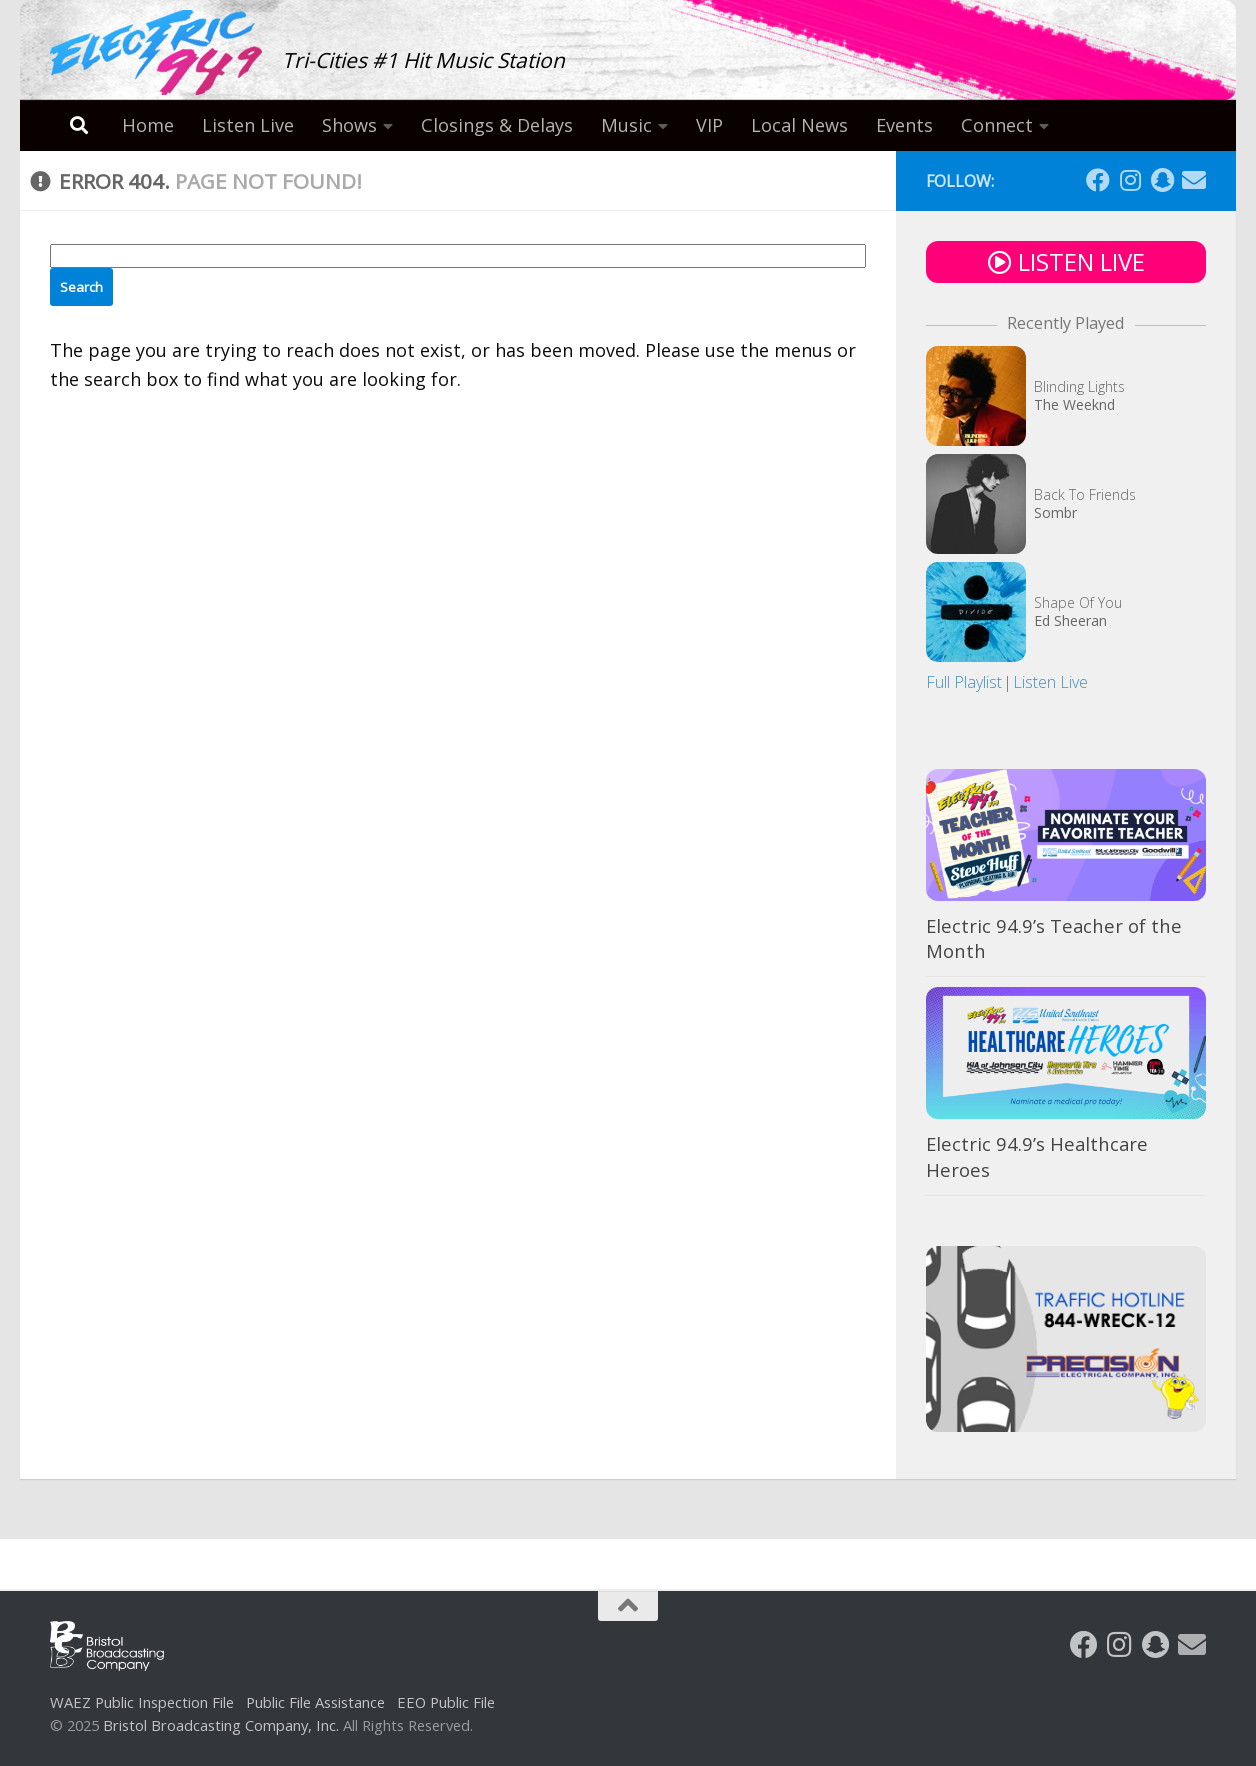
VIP (709, 125)
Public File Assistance (315, 1702)
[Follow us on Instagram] (1130, 180)
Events (904, 125)
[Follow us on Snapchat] (1162, 180)
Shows (349, 125)
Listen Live (248, 125)
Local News (799, 125)
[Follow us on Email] (1194, 180)
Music (626, 125)
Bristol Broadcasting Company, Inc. (221, 1725)
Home (148, 125)
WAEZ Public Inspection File (142, 1702)
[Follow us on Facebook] (1098, 180)
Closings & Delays (497, 125)
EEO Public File (446, 1702)
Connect (997, 125)
